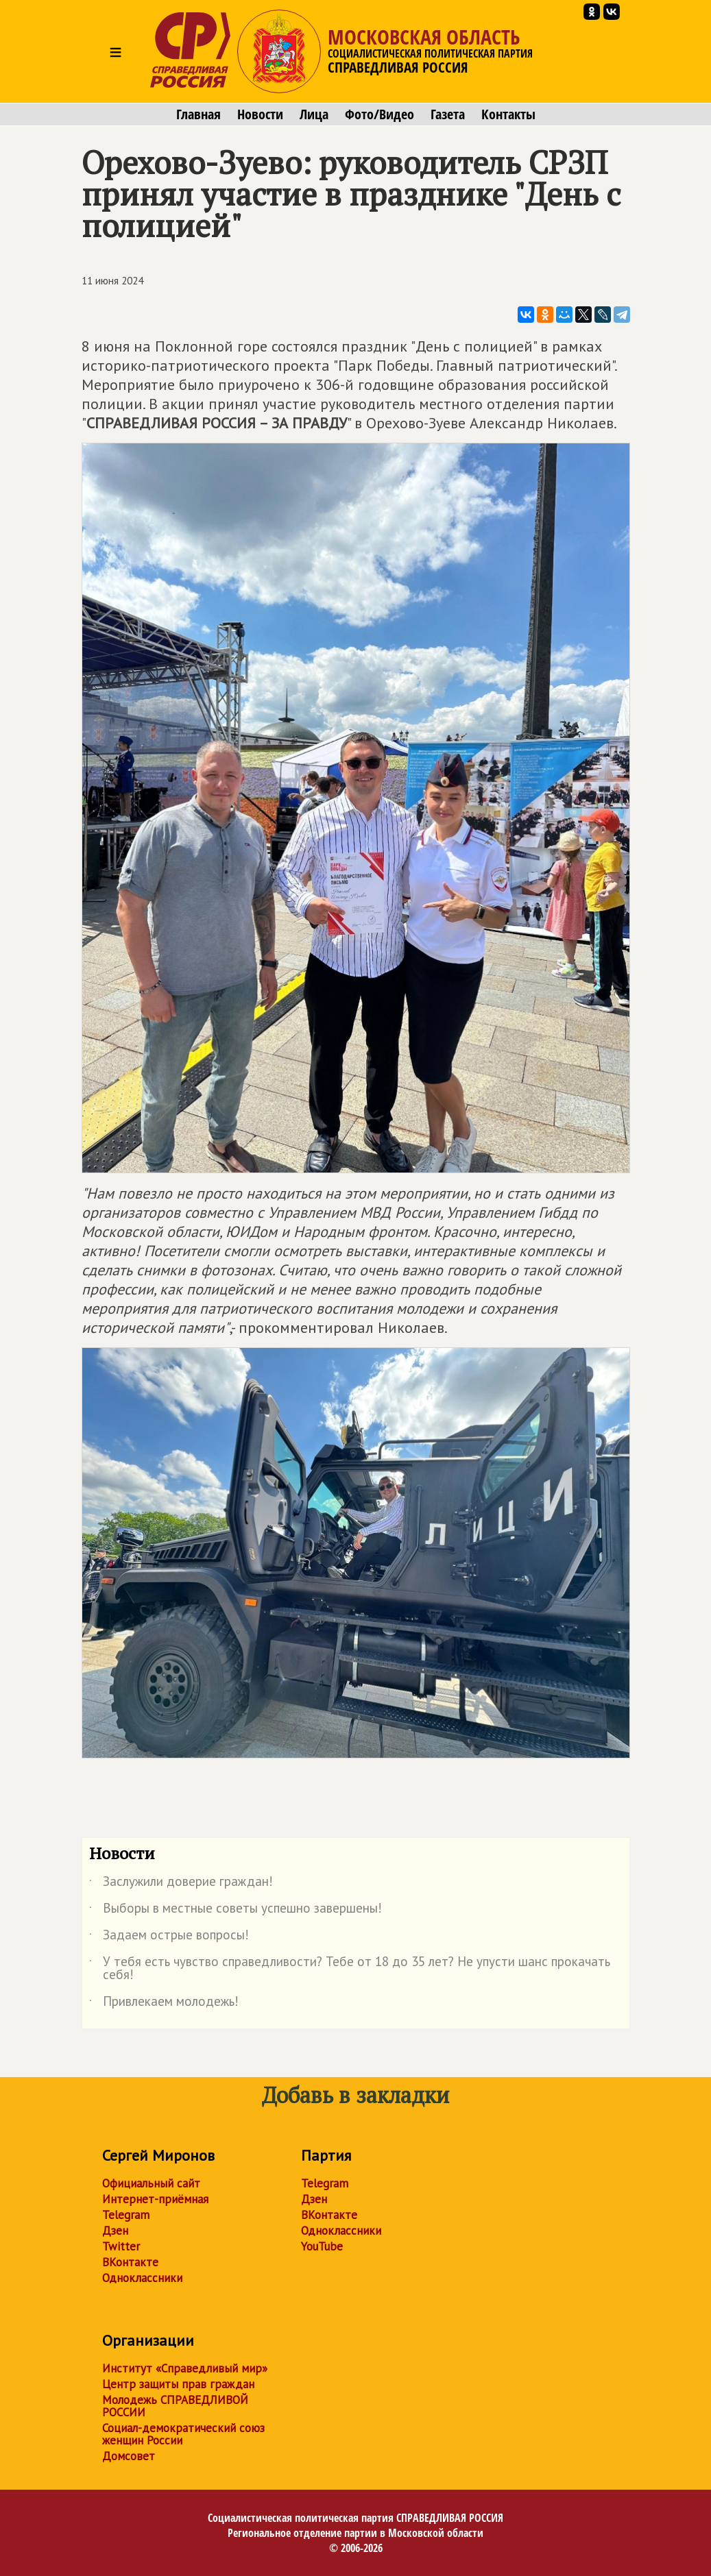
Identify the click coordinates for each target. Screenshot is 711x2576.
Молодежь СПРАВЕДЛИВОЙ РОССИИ (175, 2406)
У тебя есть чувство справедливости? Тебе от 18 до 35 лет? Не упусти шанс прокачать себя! (349, 1969)
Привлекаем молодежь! (164, 2004)
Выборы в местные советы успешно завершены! (235, 1910)
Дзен (115, 2230)
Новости (260, 114)
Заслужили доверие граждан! (181, 1884)
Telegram (125, 2215)
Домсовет (128, 2456)
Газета (448, 114)
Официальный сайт (151, 2183)
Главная (198, 114)
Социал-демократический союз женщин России (183, 2434)
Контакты (508, 114)
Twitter (121, 2246)
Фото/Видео (379, 114)
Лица (314, 114)
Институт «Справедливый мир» (184, 2368)
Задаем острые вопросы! (169, 1937)
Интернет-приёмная (155, 2199)
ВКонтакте (130, 2262)
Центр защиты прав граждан (178, 2384)
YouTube (322, 2246)
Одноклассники (142, 2278)
